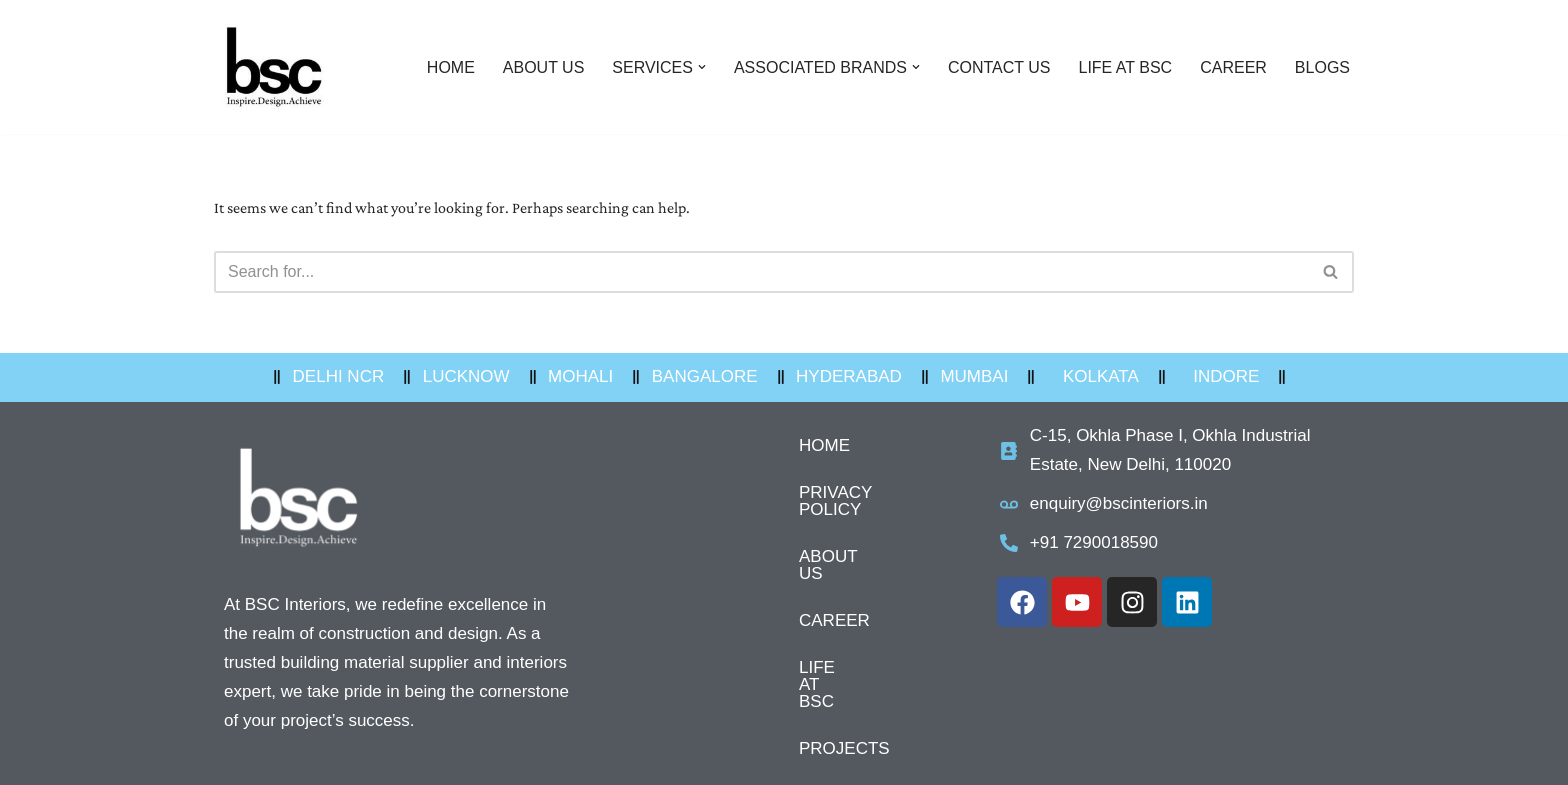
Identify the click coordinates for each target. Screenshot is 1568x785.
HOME (451, 67)
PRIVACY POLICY (784, 492)
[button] (702, 67)
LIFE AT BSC (1126, 67)
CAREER (1233, 67)
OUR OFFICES (772, 727)
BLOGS (1322, 67)
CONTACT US (999, 67)
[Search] (761, 272)
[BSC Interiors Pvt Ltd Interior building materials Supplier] (274, 67)
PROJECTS (759, 680)
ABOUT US (544, 67)
